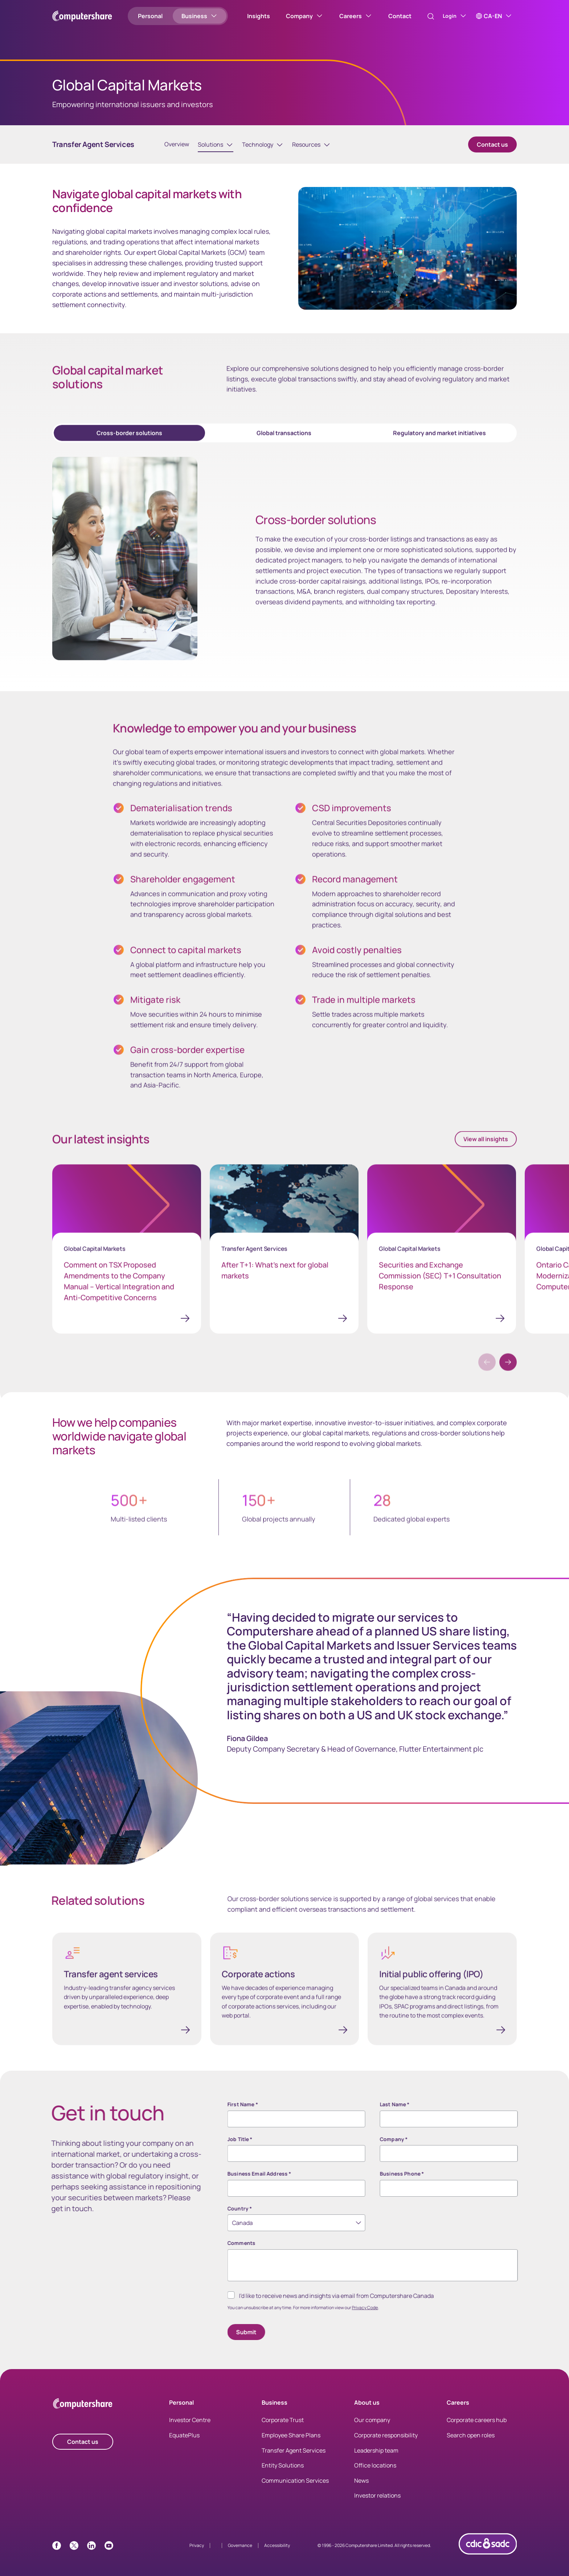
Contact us (492, 152)
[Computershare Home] (82, 2413)
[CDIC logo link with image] (488, 2564)
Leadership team (376, 2458)
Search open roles (471, 2443)
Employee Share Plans (291, 2443)
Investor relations (377, 2503)
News (361, 2489)
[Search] (423, 16)
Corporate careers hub (477, 2428)
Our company (372, 2428)
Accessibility (277, 2553)
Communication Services (295, 2489)
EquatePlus (184, 2443)
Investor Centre (189, 2428)
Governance (240, 2553)
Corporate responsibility (386, 2443)
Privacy (196, 2553)
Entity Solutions (283, 2473)
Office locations (375, 2473)
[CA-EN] (494, 16)
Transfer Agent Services (294, 2458)
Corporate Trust (283, 2428)
